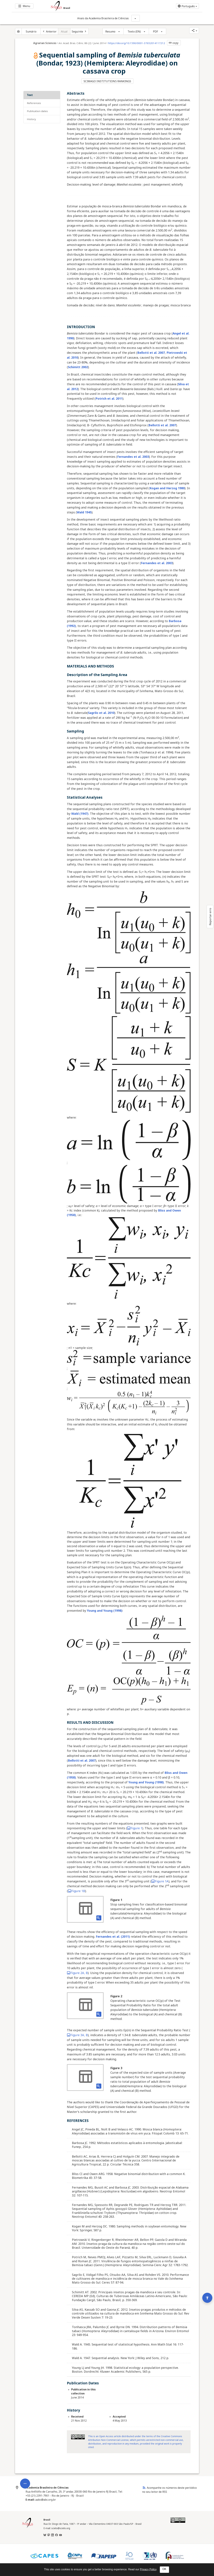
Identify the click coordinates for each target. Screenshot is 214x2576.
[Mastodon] (48, 2533)
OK (164, 2569)
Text (30, 93)
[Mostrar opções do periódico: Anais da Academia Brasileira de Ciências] (135, 18)
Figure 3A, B (77, 2033)
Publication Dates (37, 109)
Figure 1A (160, 1880)
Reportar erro (210, 916)
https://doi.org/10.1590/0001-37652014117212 (136, 43)
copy (173, 43)
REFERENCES (34, 101)
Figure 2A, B (77, 1971)
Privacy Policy (148, 2569)
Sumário (31, 31)
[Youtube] (60, 2533)
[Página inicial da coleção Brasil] (27, 2526)
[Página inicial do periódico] (18, 31)
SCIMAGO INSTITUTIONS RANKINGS (108, 80)
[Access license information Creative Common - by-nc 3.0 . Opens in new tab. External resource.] (78, 2435)
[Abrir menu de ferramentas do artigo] (25, 2365)
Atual (64, 31)
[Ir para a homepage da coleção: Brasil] (91, 6)
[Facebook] (56, 2533)
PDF (155, 31)
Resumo (110, 31)
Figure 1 (134, 1827)
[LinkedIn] (52, 2533)
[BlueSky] (44, 2533)
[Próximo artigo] (79, 31)
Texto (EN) (134, 31)
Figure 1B (76, 1889)
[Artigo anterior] (49, 31)
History (31, 117)
